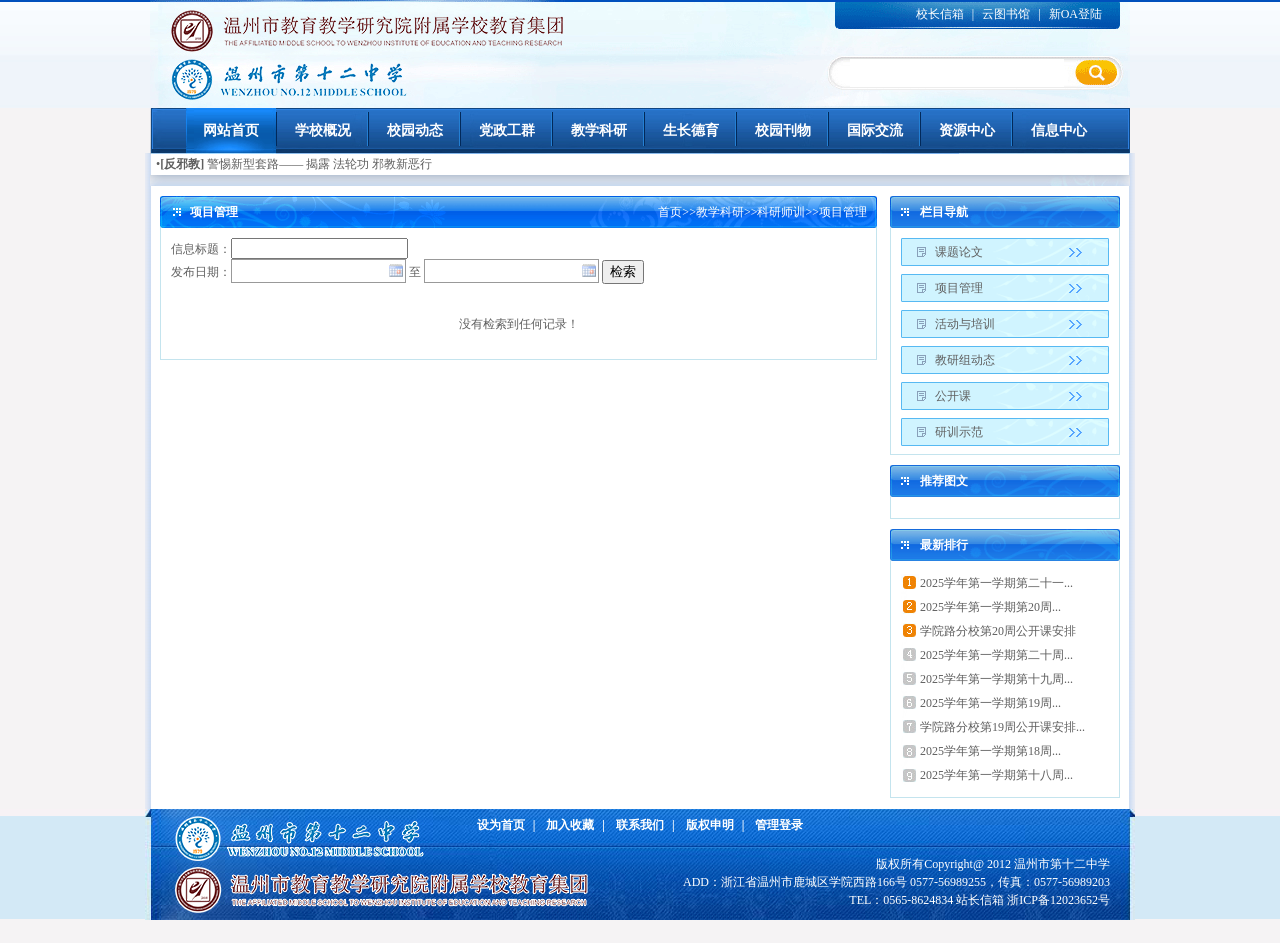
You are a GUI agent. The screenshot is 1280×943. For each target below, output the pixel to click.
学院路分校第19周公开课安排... (1002, 727)
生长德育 (691, 130)
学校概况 (323, 130)
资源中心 (967, 130)
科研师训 (781, 212)
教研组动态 (965, 360)
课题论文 (959, 252)
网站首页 (231, 130)
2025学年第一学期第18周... (990, 751)
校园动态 (415, 130)
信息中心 (1059, 130)
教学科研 (599, 130)
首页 (670, 212)
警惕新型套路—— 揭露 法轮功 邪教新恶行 (319, 164)
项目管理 (843, 212)
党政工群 (507, 130)
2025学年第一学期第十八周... (996, 775)
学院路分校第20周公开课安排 (998, 631)
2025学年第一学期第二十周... (996, 655)
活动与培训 (965, 324)
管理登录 (779, 825)
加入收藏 (570, 825)
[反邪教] (182, 164)
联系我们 (640, 825)
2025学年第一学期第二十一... (996, 583)
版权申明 (710, 825)
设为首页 (501, 825)
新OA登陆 (1075, 14)
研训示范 (959, 432)
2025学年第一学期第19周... (990, 703)
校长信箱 (940, 14)
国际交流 (875, 130)
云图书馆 (1006, 14)
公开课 (953, 396)
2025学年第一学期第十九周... (996, 679)
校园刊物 (783, 130)
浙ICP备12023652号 (1058, 900)
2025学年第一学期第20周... (990, 607)
